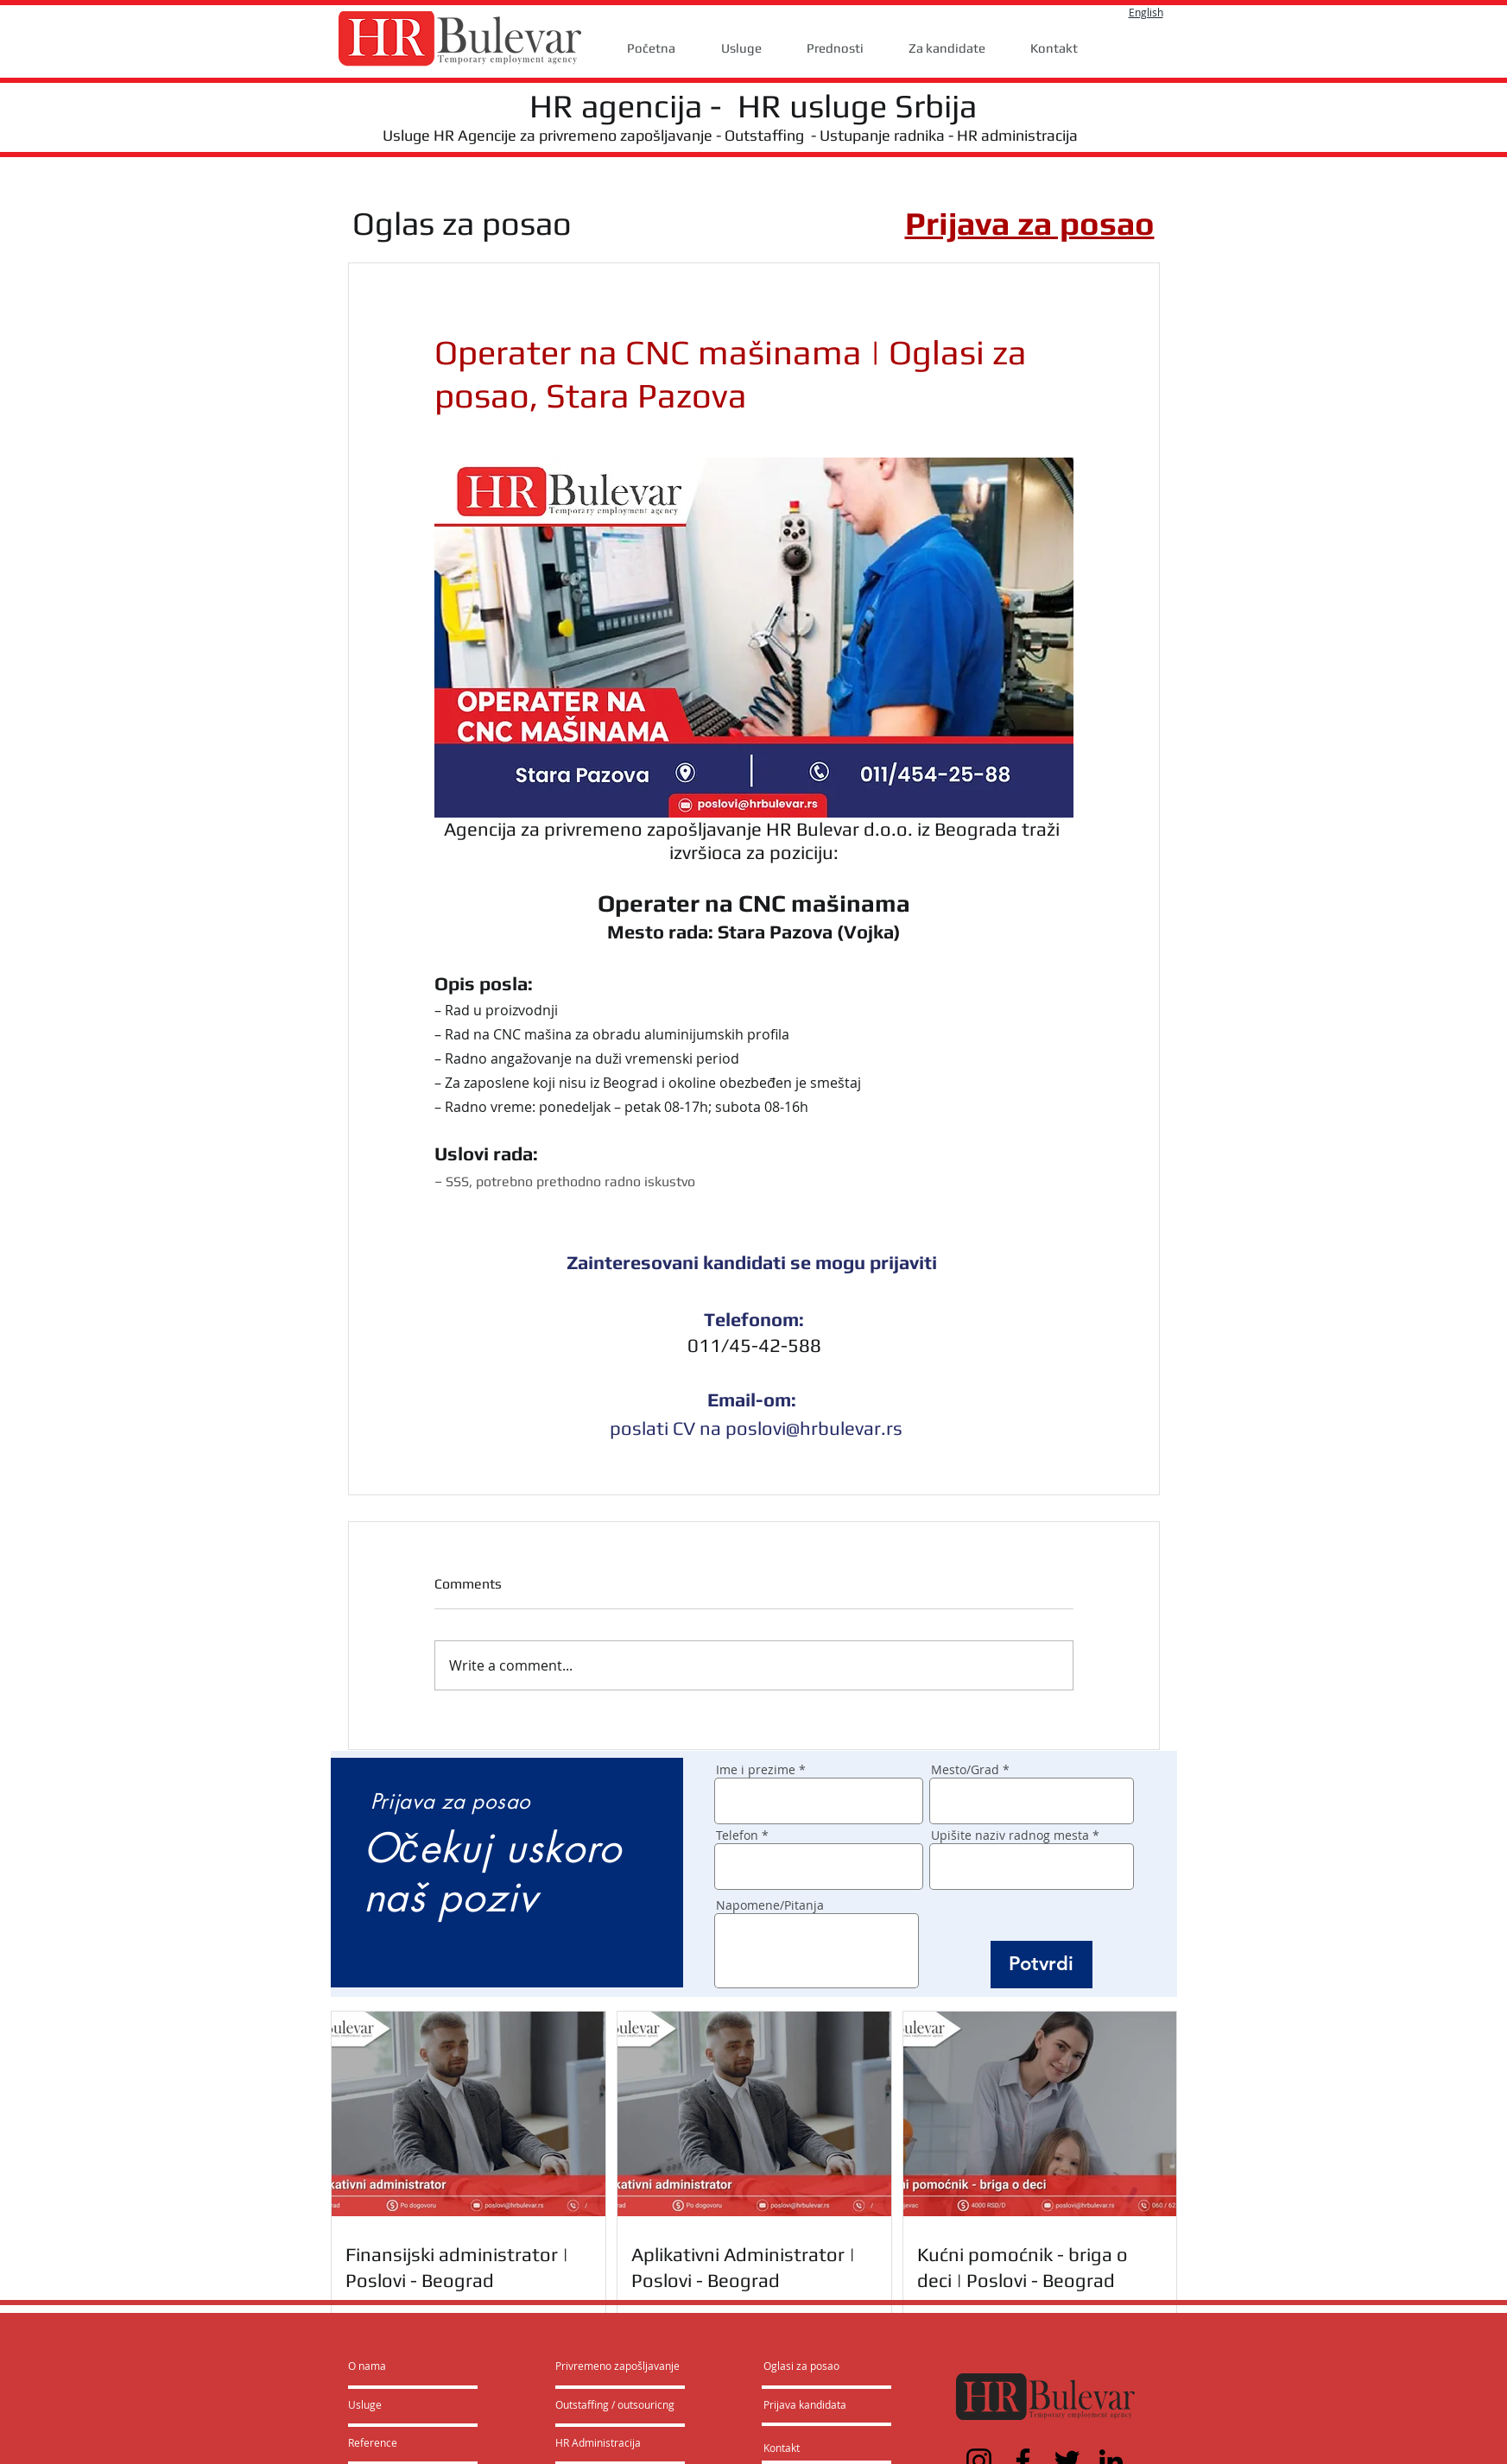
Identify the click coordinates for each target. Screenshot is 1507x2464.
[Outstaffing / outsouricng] (615, 2405)
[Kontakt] (799, 2448)
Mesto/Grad (965, 1770)
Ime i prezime (755, 1770)
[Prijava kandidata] (805, 2405)
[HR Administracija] (602, 2443)
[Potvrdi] (1041, 1964)
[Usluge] (397, 2405)
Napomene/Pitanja (770, 1905)
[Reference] (394, 2443)
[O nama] (414, 2366)
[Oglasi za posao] (801, 2366)
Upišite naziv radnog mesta (1010, 1835)
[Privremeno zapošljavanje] (617, 2366)
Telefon (737, 1835)
